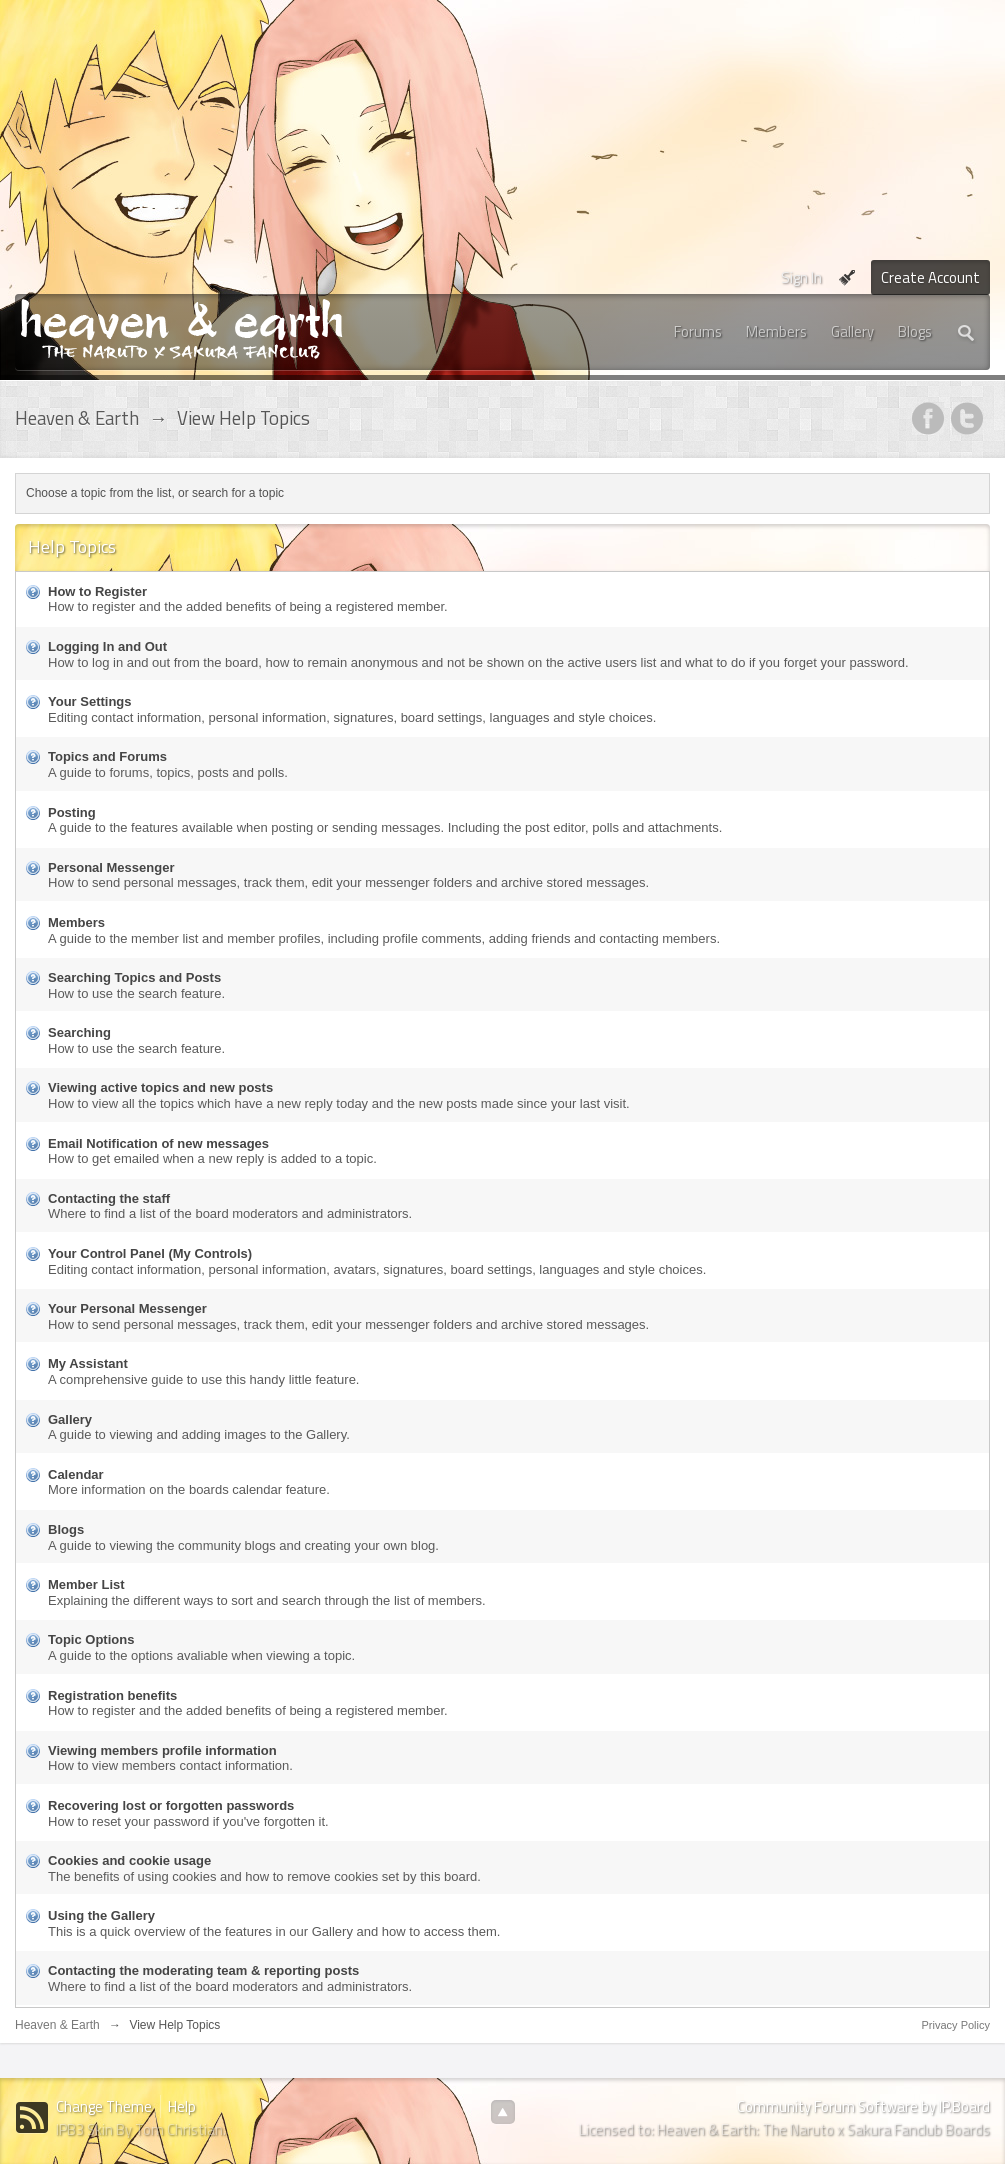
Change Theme (104, 2106)
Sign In (801, 277)
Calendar (76, 1474)
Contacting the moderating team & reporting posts (203, 1970)
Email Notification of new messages (158, 1143)
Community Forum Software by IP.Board (863, 2106)
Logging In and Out (107, 646)
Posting (72, 812)
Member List (86, 1584)
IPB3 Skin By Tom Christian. (141, 2129)
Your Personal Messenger (127, 1308)
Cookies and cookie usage (129, 1860)
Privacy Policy (956, 2025)
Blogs (915, 331)
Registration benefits (112, 1695)
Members (776, 331)
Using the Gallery (101, 1915)
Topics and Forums (107, 756)
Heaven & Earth (57, 2025)
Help (182, 2106)
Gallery (852, 331)
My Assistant (88, 1363)
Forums (698, 331)
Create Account (930, 277)
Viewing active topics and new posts (160, 1087)
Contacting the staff (109, 1198)
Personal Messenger (111, 867)
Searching (79, 1032)
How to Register (97, 591)
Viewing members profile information (162, 1750)
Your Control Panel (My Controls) (150, 1253)
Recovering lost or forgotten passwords (171, 1805)
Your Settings (90, 701)
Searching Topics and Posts (134, 977)
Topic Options (91, 1639)
